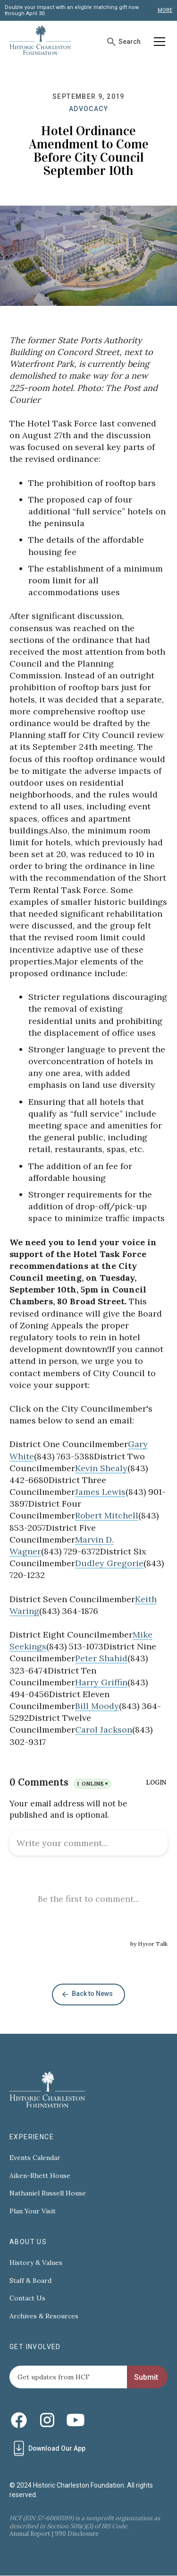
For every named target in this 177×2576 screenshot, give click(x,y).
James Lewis (100, 1491)
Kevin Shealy (101, 1468)
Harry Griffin (101, 1682)
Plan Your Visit (32, 2211)
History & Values (35, 2263)
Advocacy (88, 109)
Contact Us (27, 2298)
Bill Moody (97, 1705)
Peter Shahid (101, 1658)
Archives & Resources (43, 2316)
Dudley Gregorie (109, 1563)
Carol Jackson (103, 1729)
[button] (158, 41)
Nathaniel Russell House (47, 2193)
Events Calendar (34, 2158)
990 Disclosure (77, 2534)
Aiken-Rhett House (39, 2176)
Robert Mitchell (106, 1515)
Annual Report (30, 2534)
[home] (40, 42)
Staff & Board (30, 2281)
